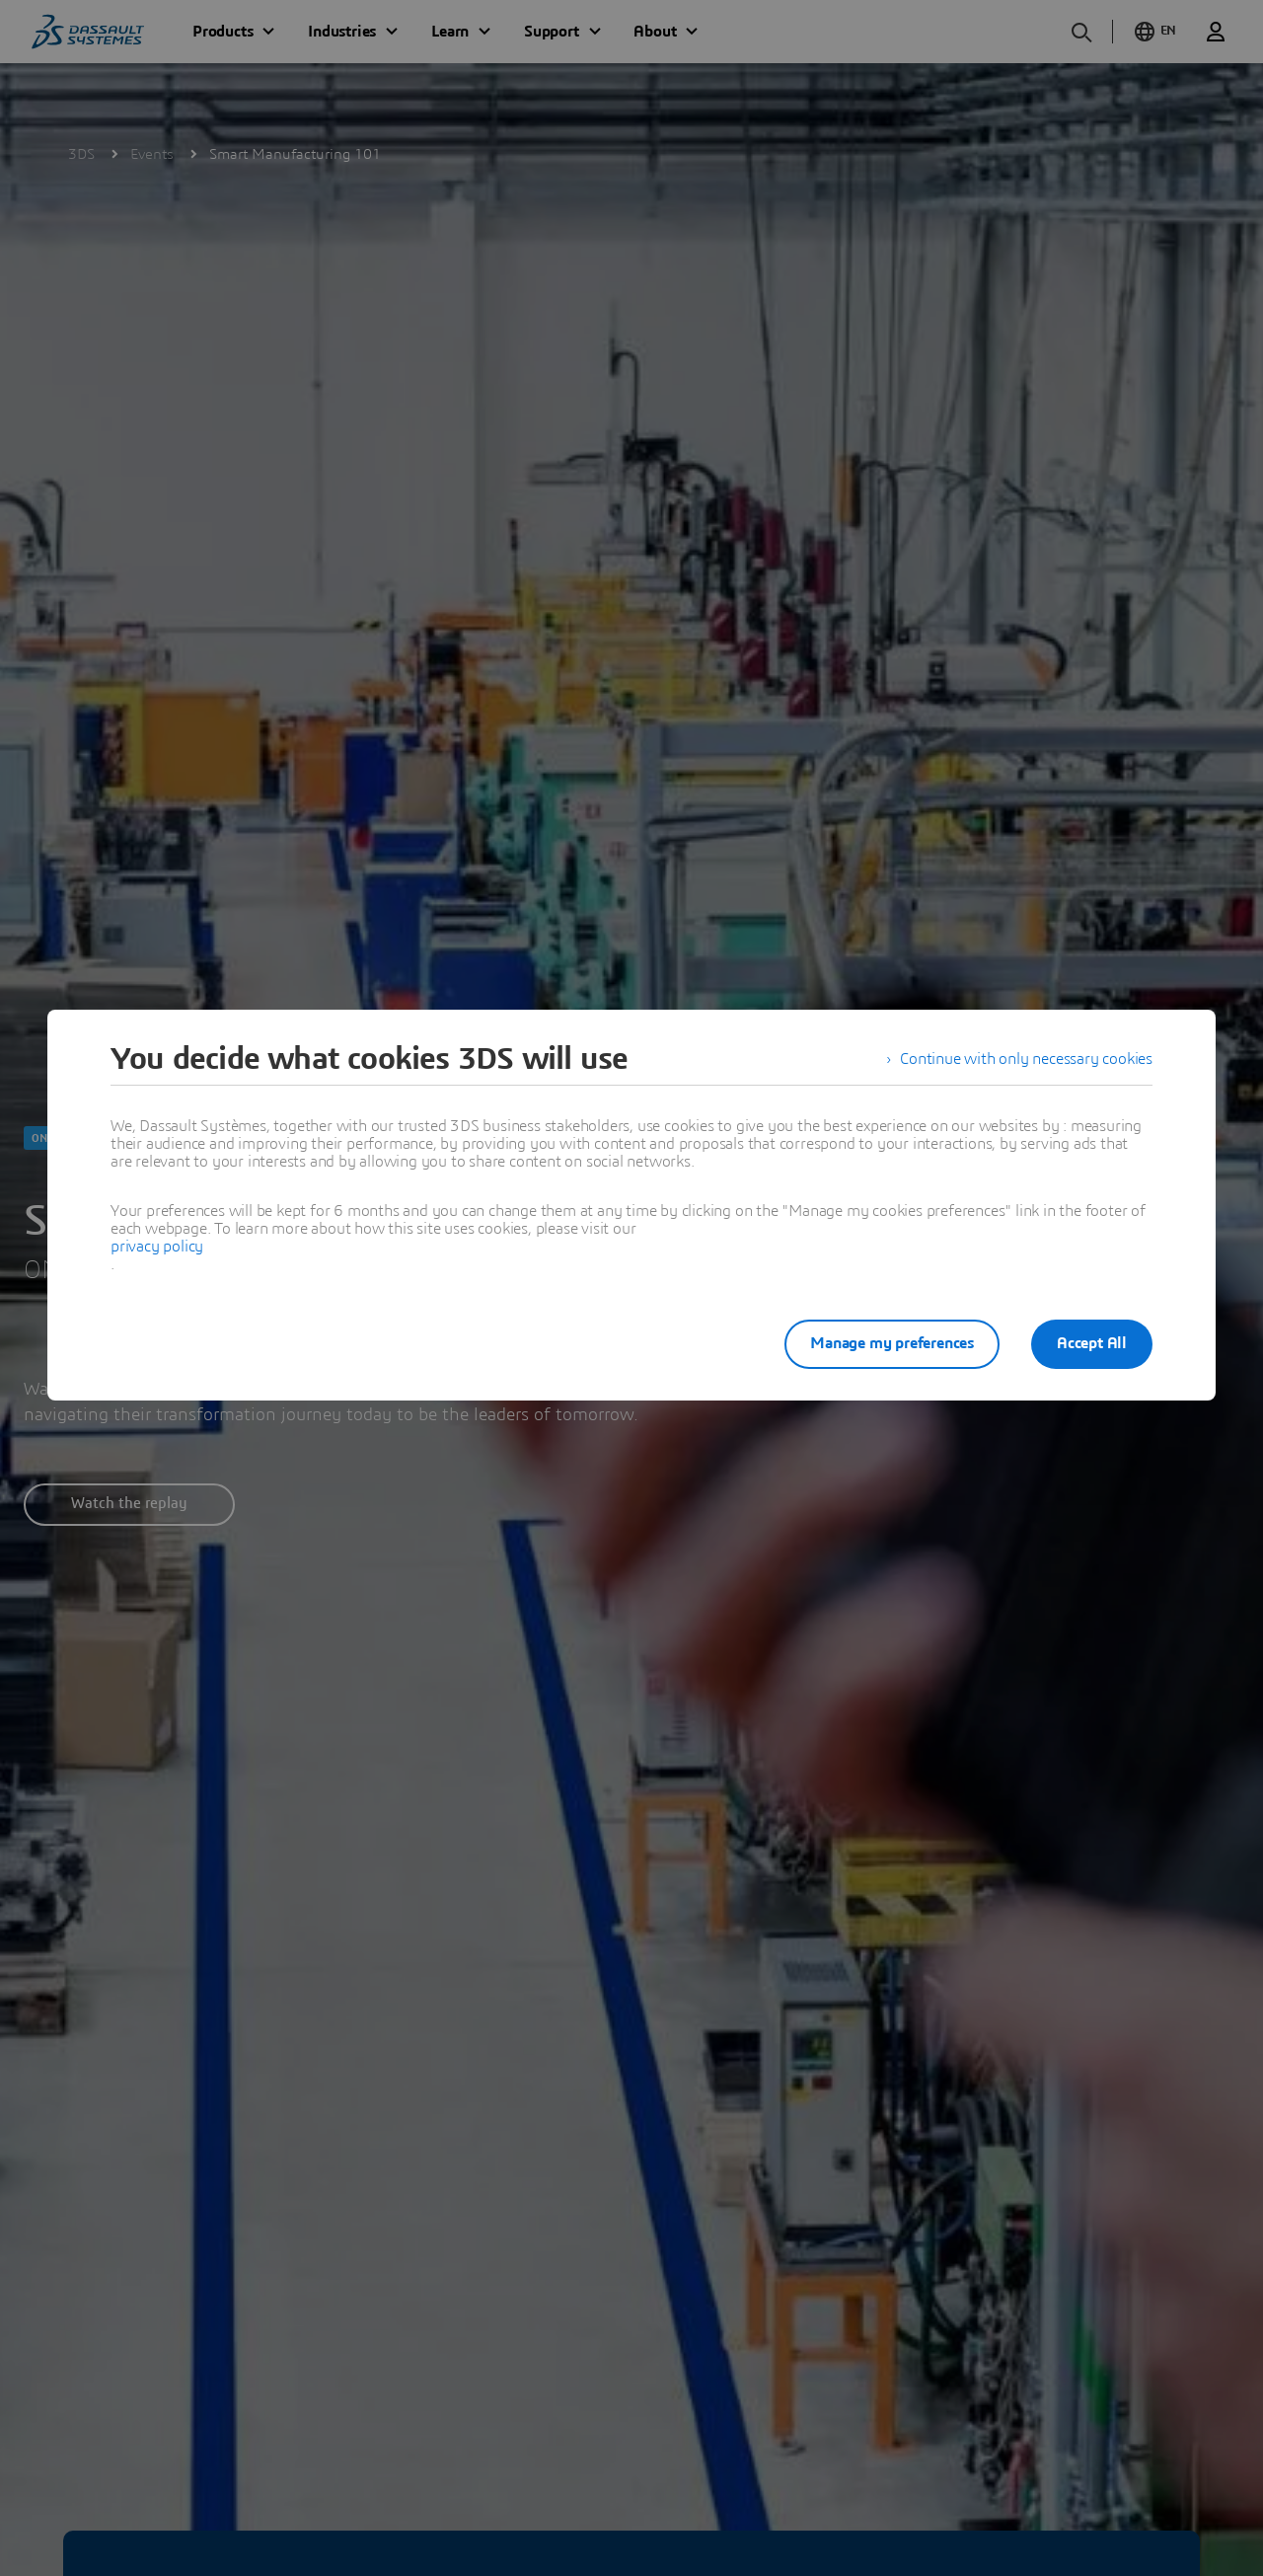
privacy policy (157, 1246)
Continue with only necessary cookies (1026, 1059)
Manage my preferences (892, 1343)
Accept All (1092, 1343)
